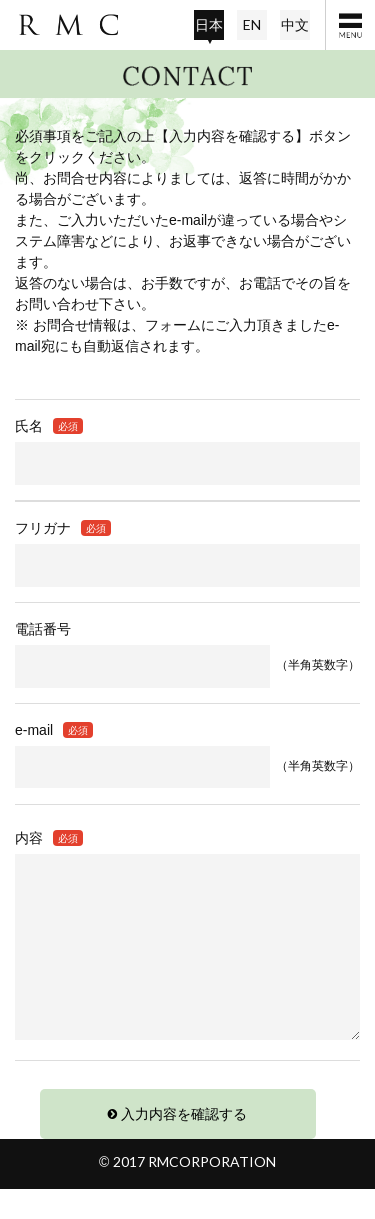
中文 (295, 24)
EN (252, 24)
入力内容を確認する (184, 1144)
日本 (209, 24)
